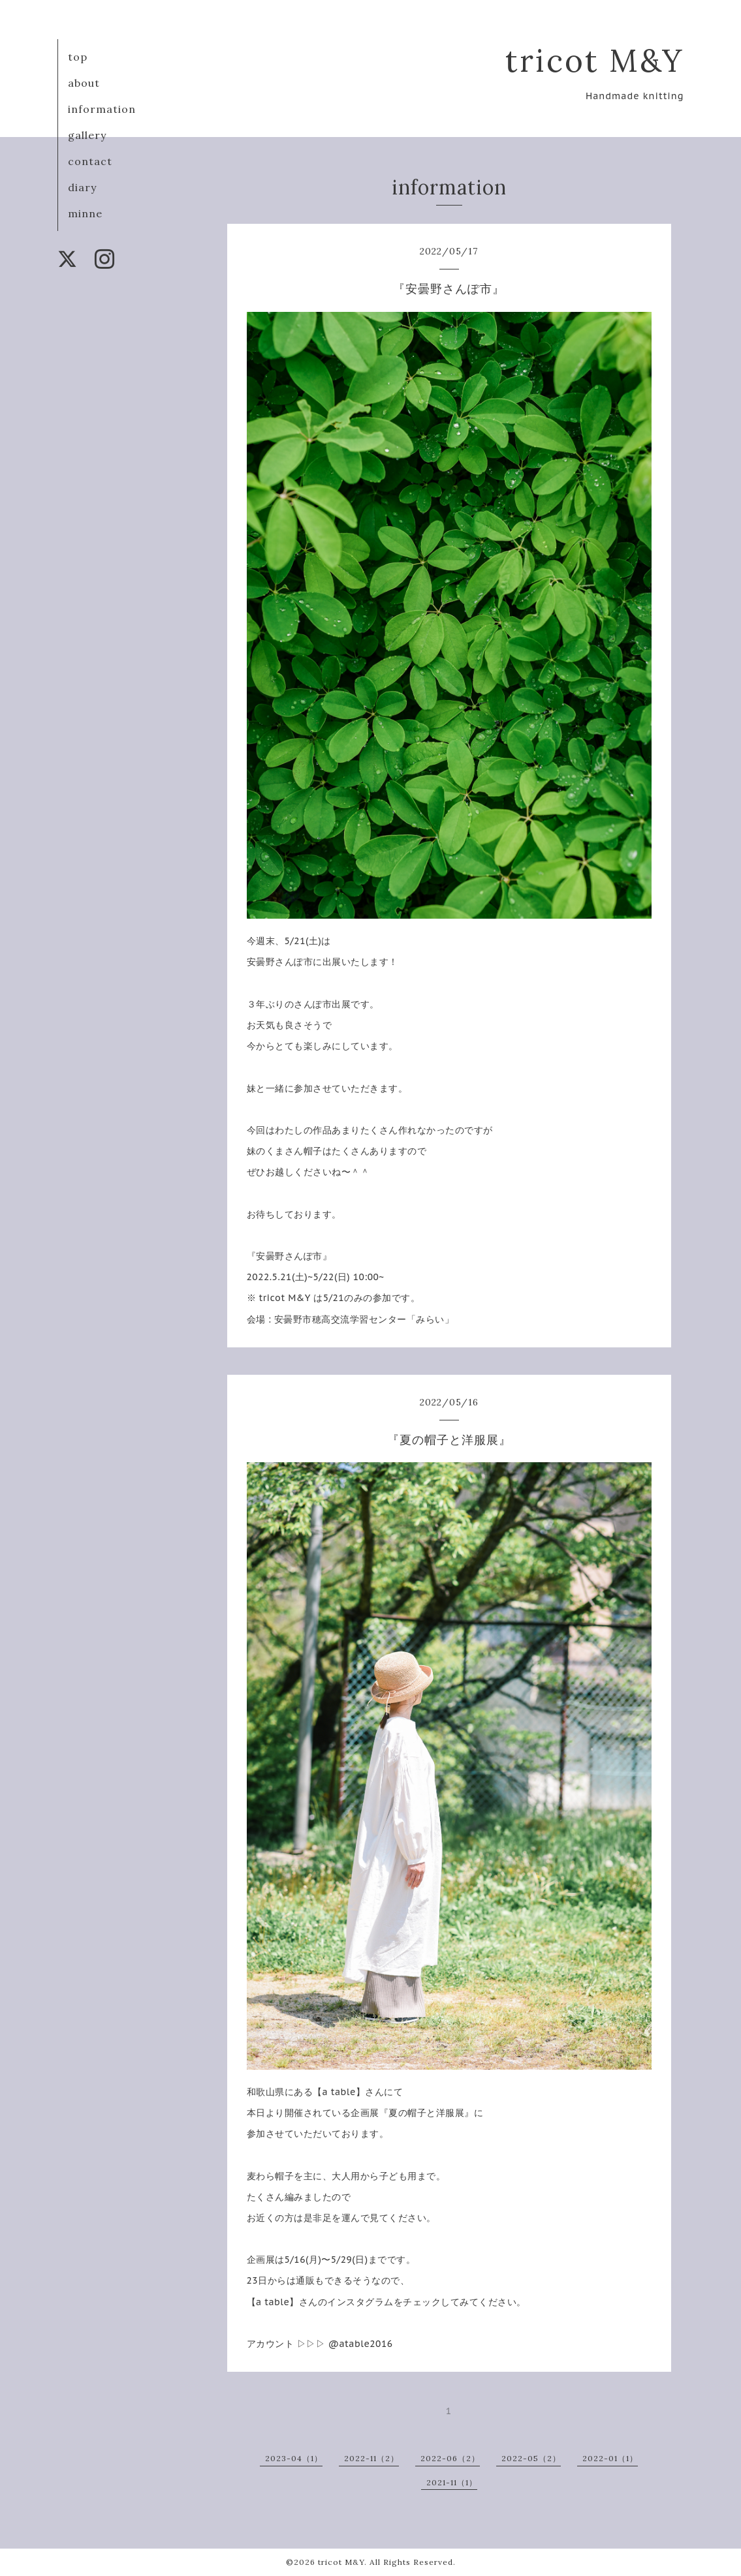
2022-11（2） (371, 2458)
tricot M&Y (594, 60)
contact (90, 161)
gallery (87, 135)
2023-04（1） (294, 2458)
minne (85, 213)
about (84, 82)
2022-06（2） (450, 2458)
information (102, 108)
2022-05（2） (531, 2458)
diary (82, 187)
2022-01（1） (610, 2458)
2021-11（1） (451, 2482)
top (77, 56)
